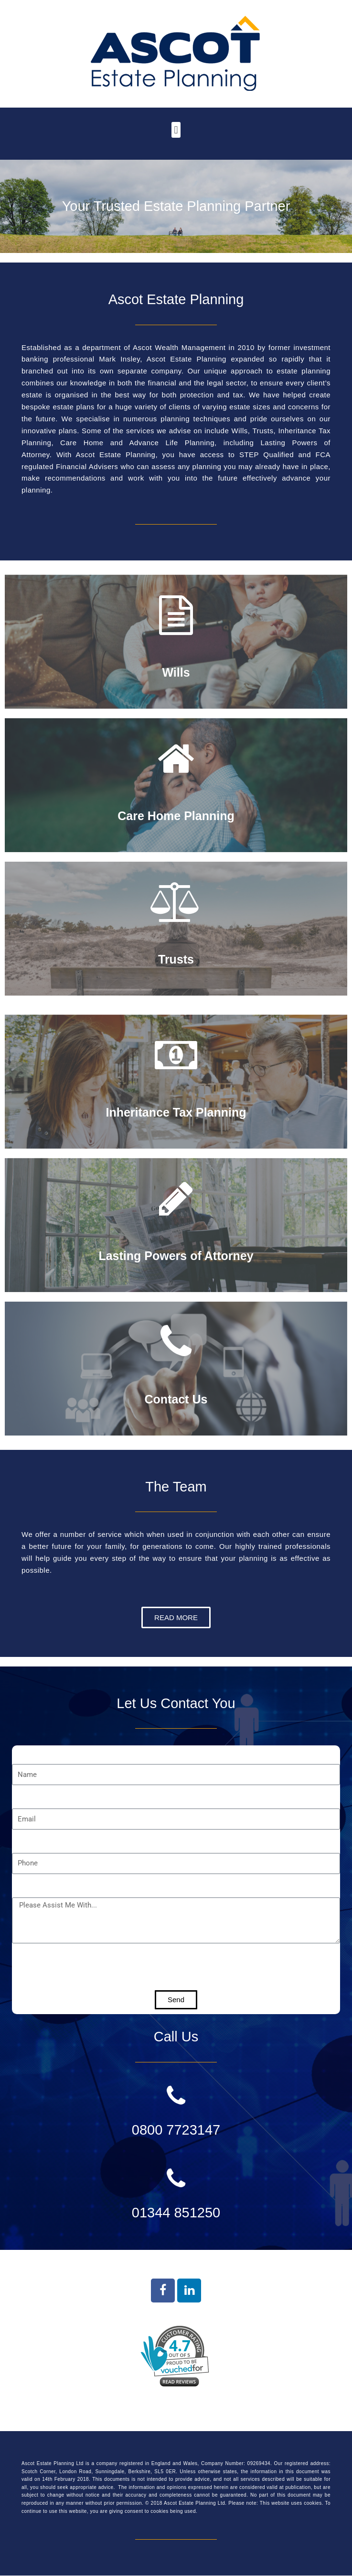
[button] (176, 130)
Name (23, 1752)
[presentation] (84, 1966)
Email (22, 1796)
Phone (24, 1841)
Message (29, 1885)
